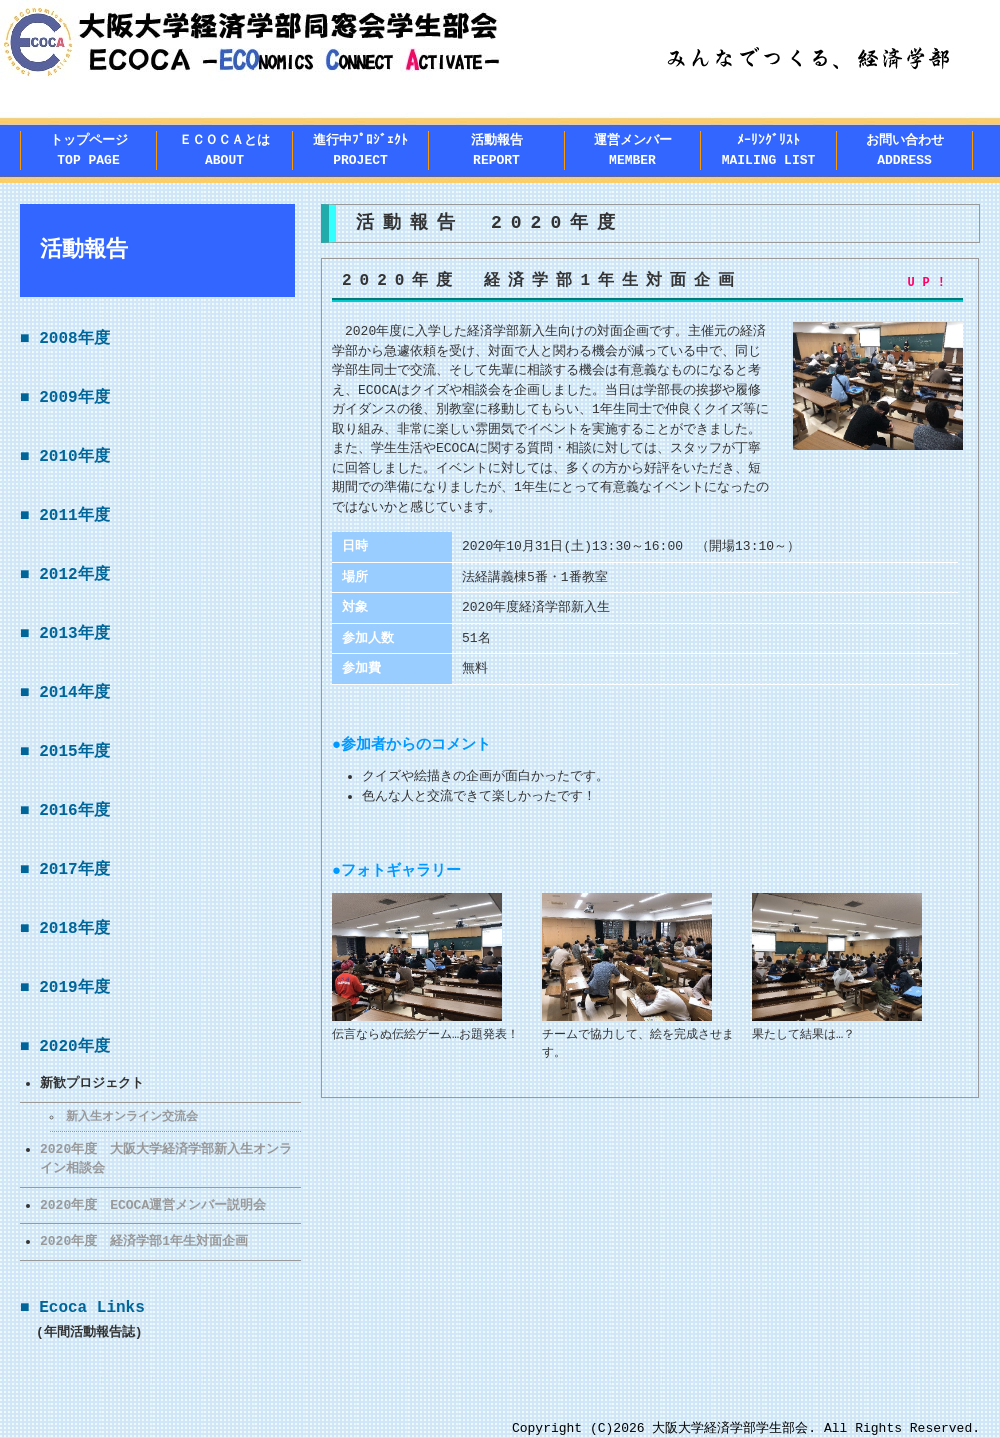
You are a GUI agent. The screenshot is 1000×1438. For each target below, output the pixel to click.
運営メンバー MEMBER (633, 150)
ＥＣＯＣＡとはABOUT (224, 150)
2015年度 (74, 752)
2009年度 (74, 398)
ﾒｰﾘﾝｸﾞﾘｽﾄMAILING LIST (769, 150)
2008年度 (74, 339)
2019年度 (74, 988)
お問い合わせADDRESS (905, 150)
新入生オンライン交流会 (133, 1116)
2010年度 (74, 457)
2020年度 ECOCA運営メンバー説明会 (153, 1205)
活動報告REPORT (497, 150)
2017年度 (74, 870)
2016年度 (74, 811)
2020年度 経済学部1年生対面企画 (144, 1241)
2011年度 (74, 516)
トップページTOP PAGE (89, 150)
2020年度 (74, 1047)
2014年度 (74, 693)
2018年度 (74, 929)
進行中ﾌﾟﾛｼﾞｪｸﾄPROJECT (360, 150)
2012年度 (74, 575)
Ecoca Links (92, 1308)
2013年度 (74, 634)
